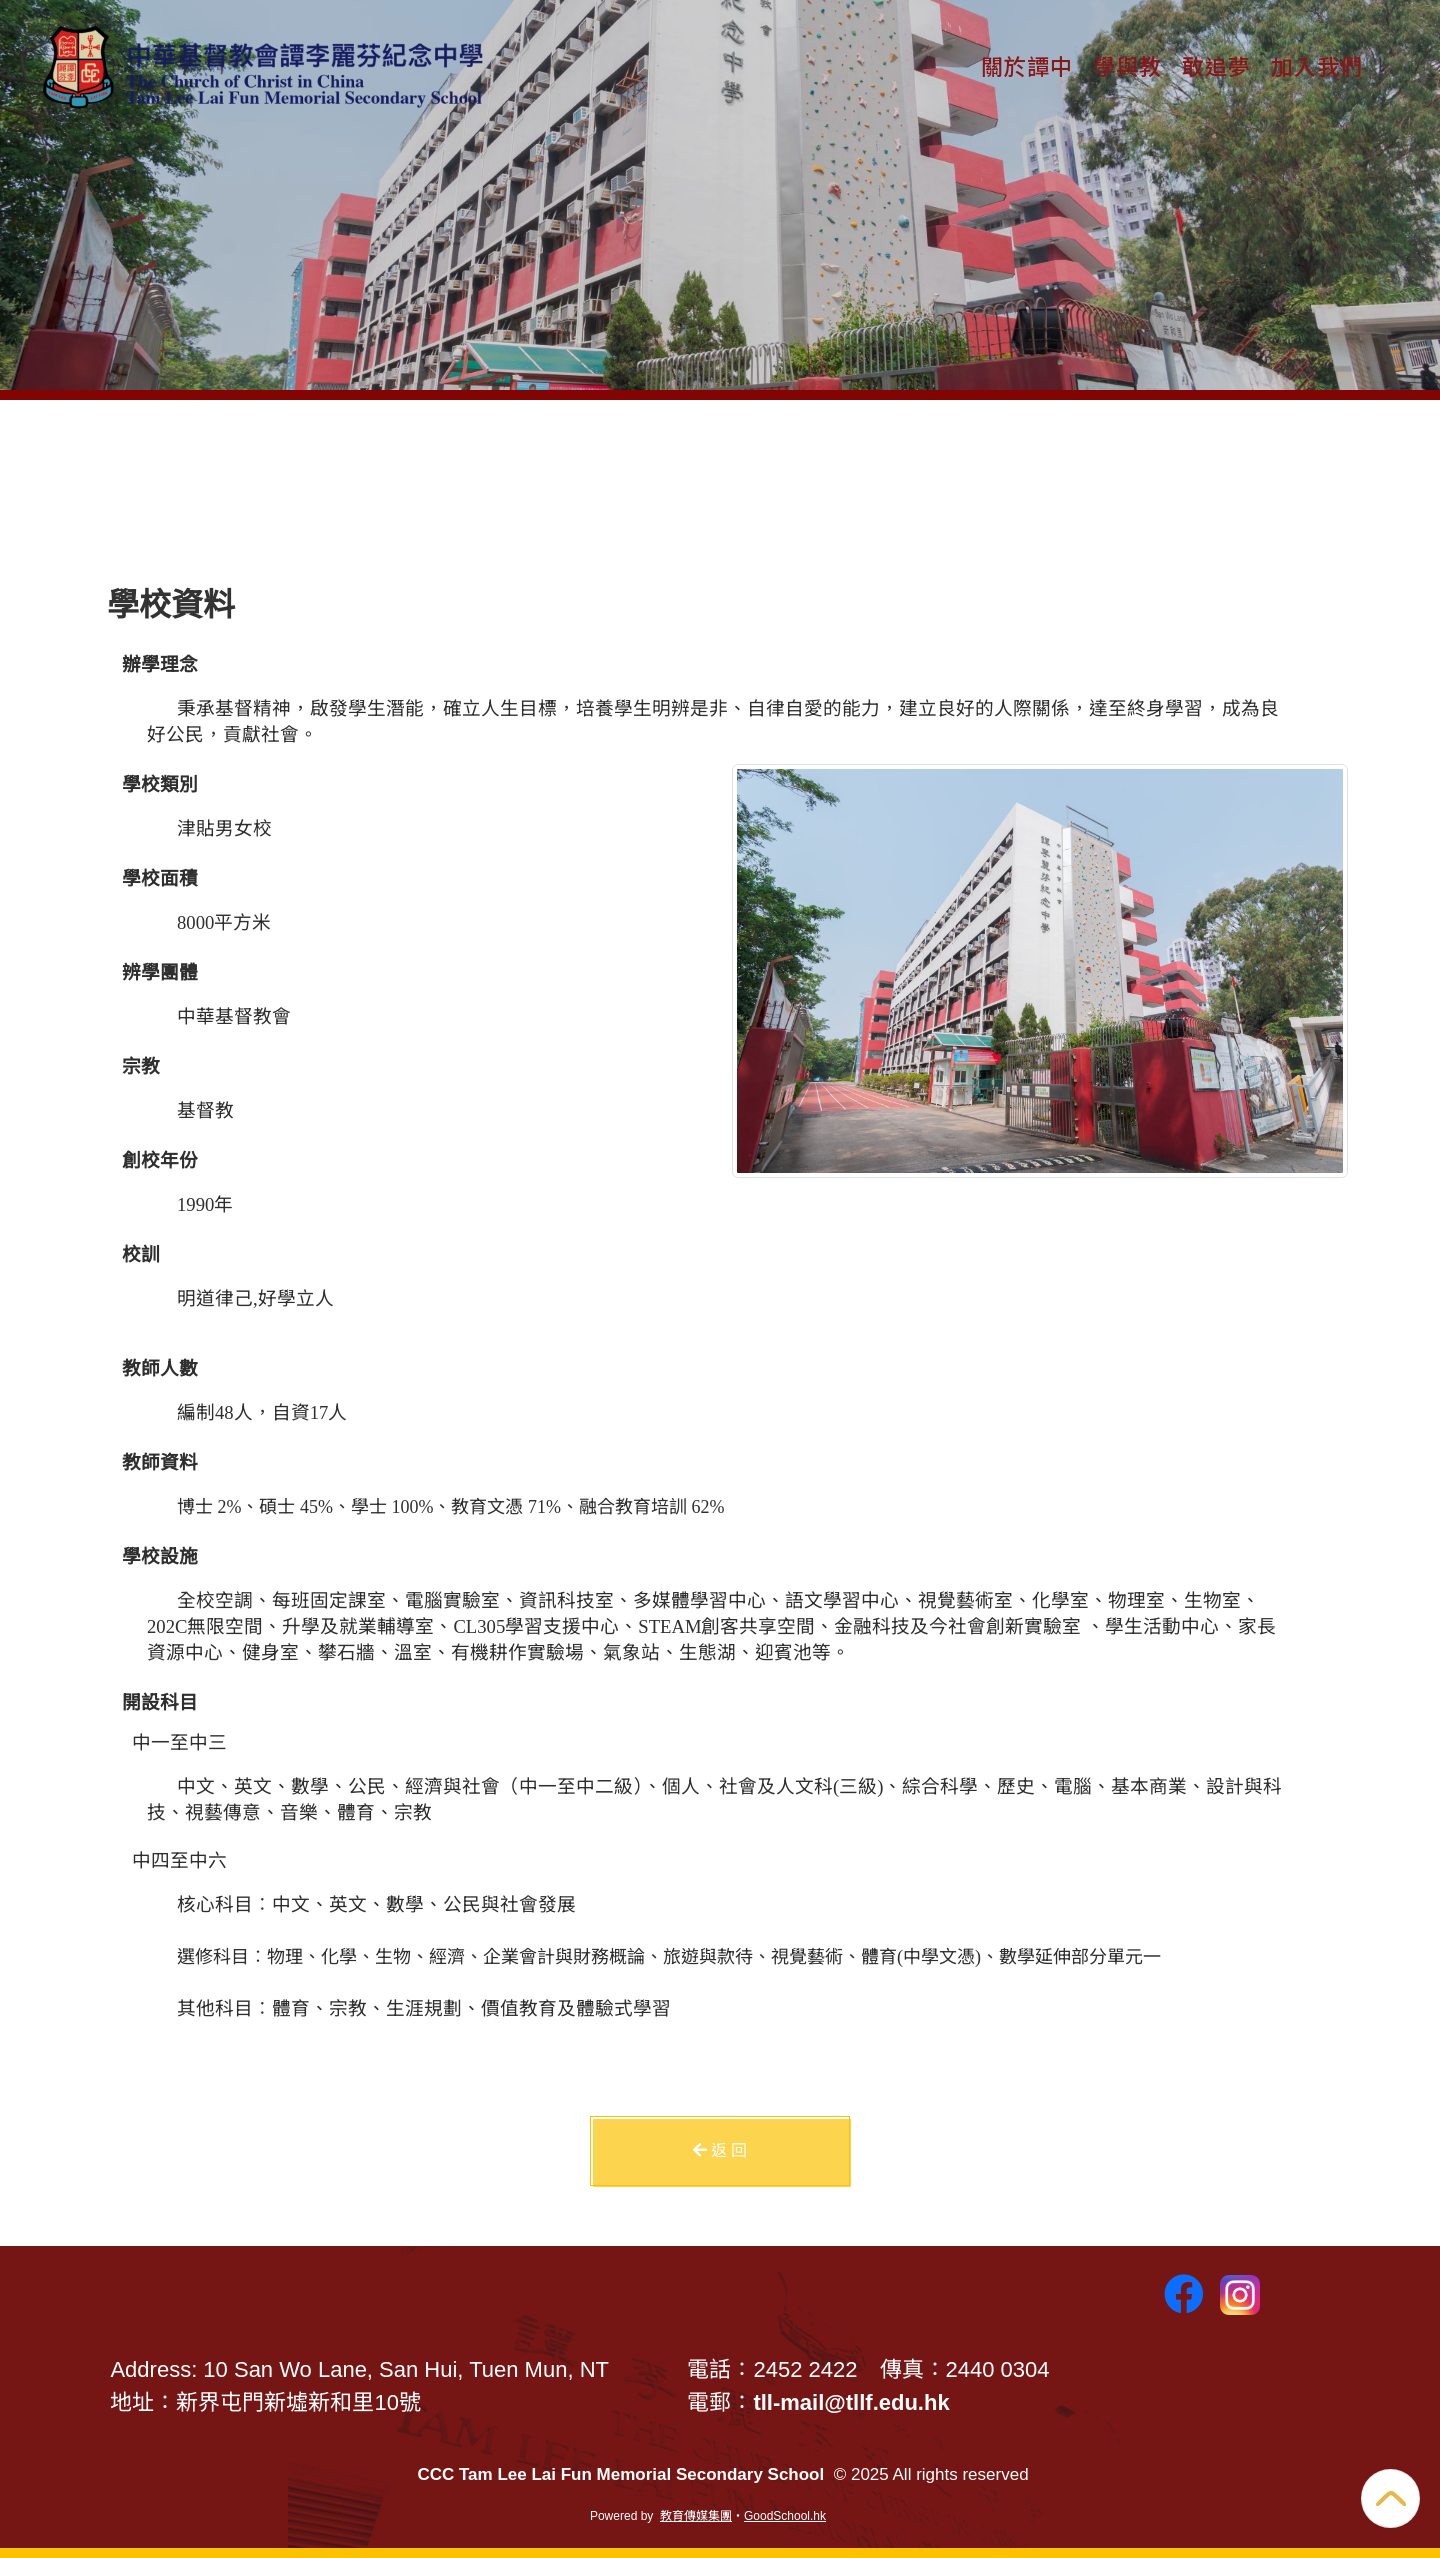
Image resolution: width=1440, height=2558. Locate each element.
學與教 (1127, 65)
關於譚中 (1027, 65)
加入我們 (1317, 65)
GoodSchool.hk (785, 2516)
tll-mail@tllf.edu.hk (851, 2402)
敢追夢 (1216, 65)
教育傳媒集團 (696, 2516)
